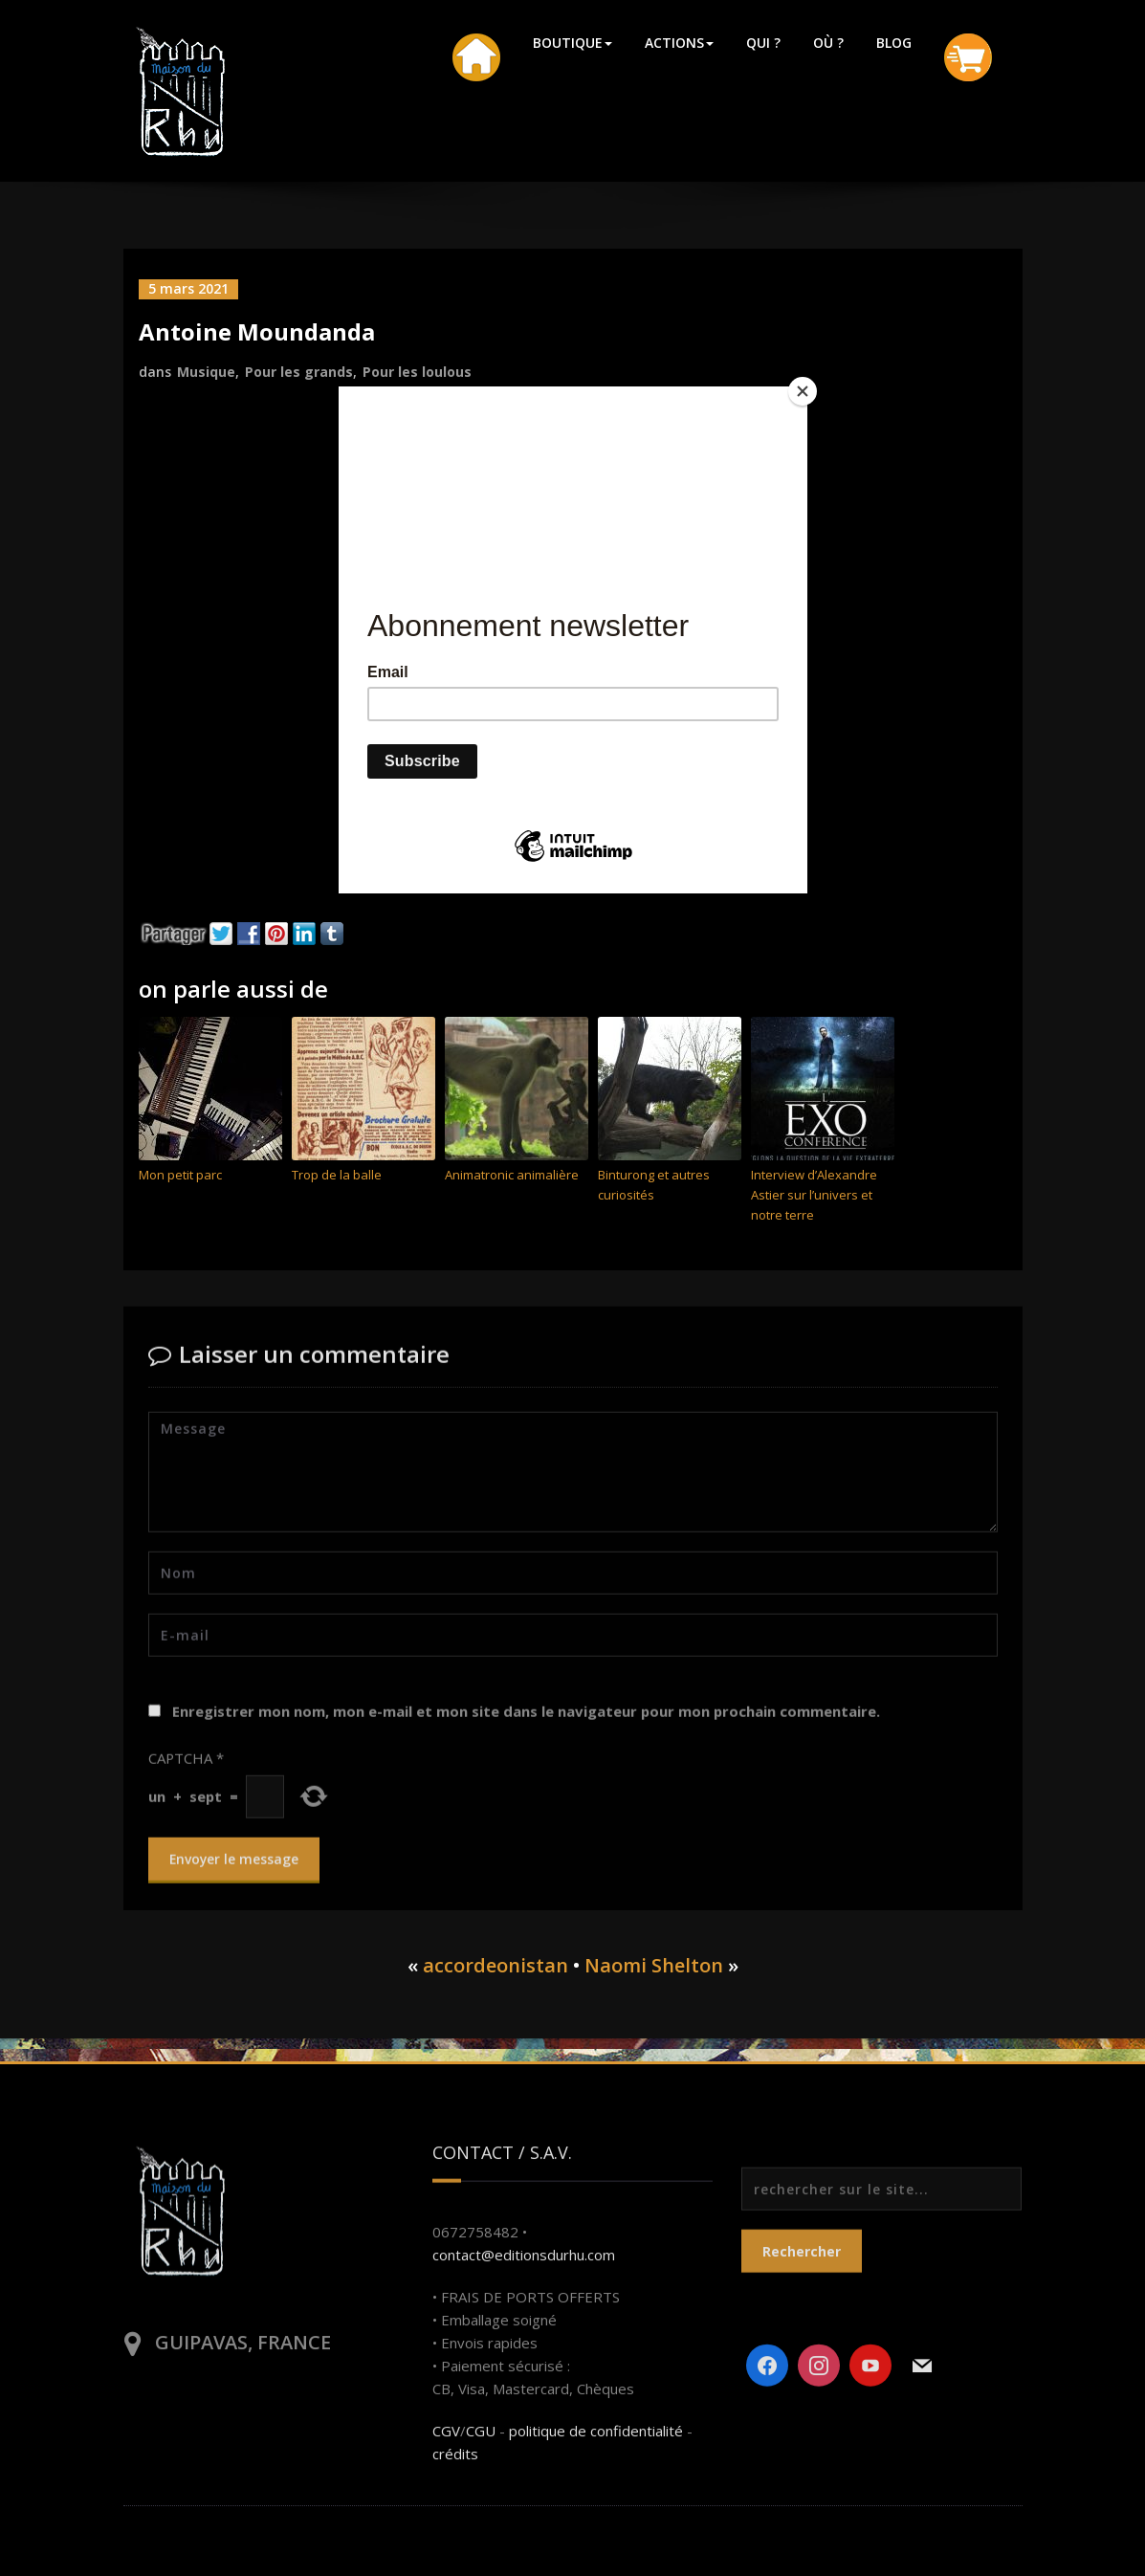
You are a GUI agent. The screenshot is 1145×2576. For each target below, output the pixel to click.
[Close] (802, 391)
